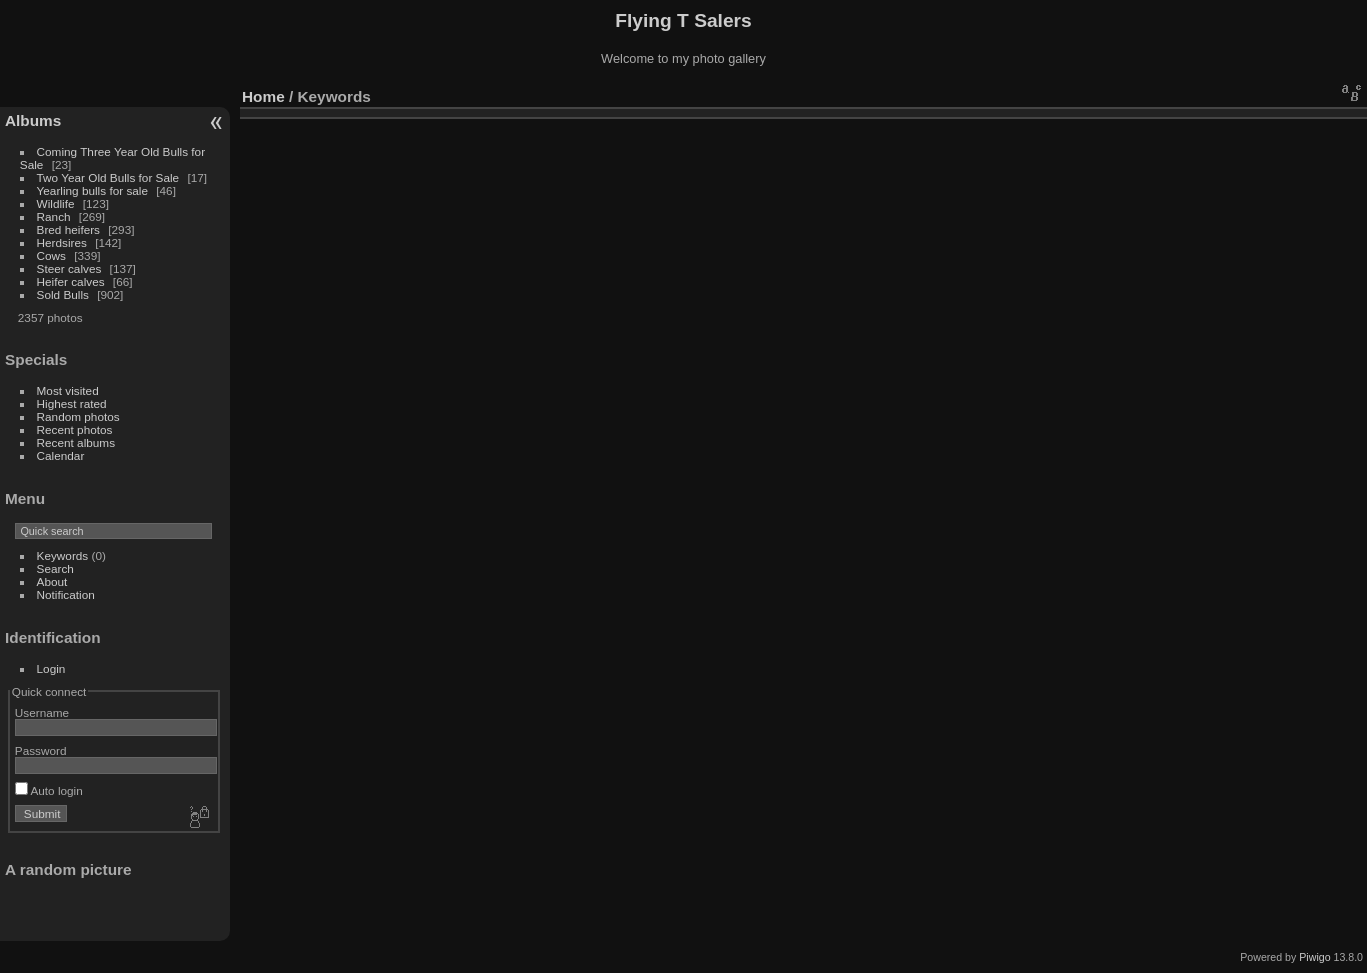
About (52, 581)
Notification (66, 594)
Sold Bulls (63, 294)
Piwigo (1314, 957)
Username (42, 712)
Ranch (54, 216)
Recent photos (75, 429)
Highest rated (72, 403)
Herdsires (62, 242)
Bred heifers (70, 229)
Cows (51, 255)
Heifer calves (71, 281)
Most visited (68, 390)
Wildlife (56, 203)
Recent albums (76, 442)
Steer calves (69, 268)
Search (55, 568)
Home (263, 96)
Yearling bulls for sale (92, 190)
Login (51, 668)
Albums (33, 120)
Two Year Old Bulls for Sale (108, 177)
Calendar (61, 455)
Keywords (63, 555)
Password (41, 750)
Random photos (78, 416)
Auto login (49, 790)
